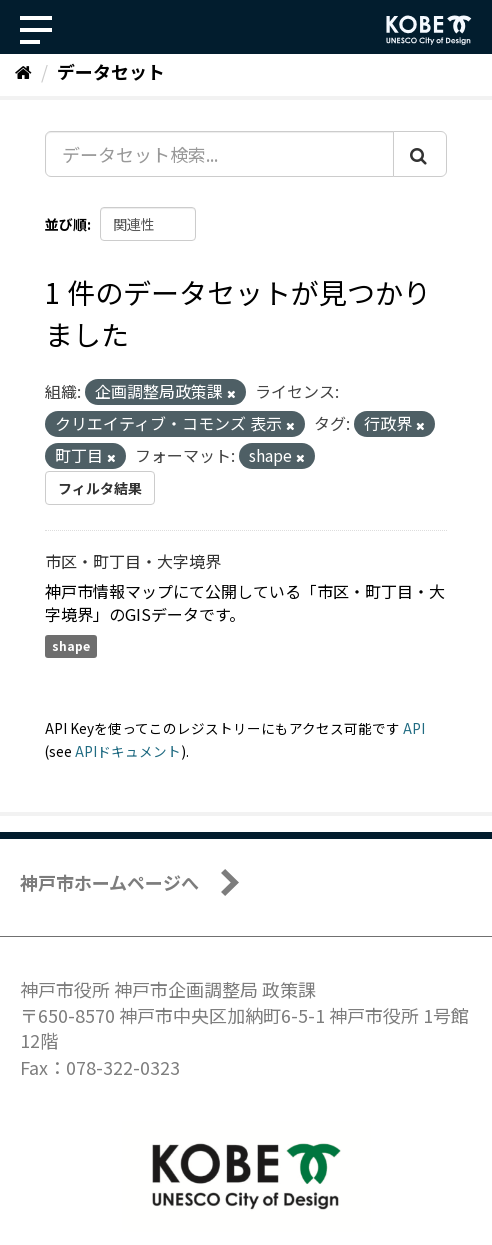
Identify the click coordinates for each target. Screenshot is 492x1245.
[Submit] (420, 154)
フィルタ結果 (100, 488)
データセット (111, 71)
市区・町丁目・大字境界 (133, 561)
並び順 (66, 224)
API (414, 728)
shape (71, 646)
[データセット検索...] (219, 154)
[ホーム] (23, 71)
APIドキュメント (128, 751)
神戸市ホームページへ (109, 882)
